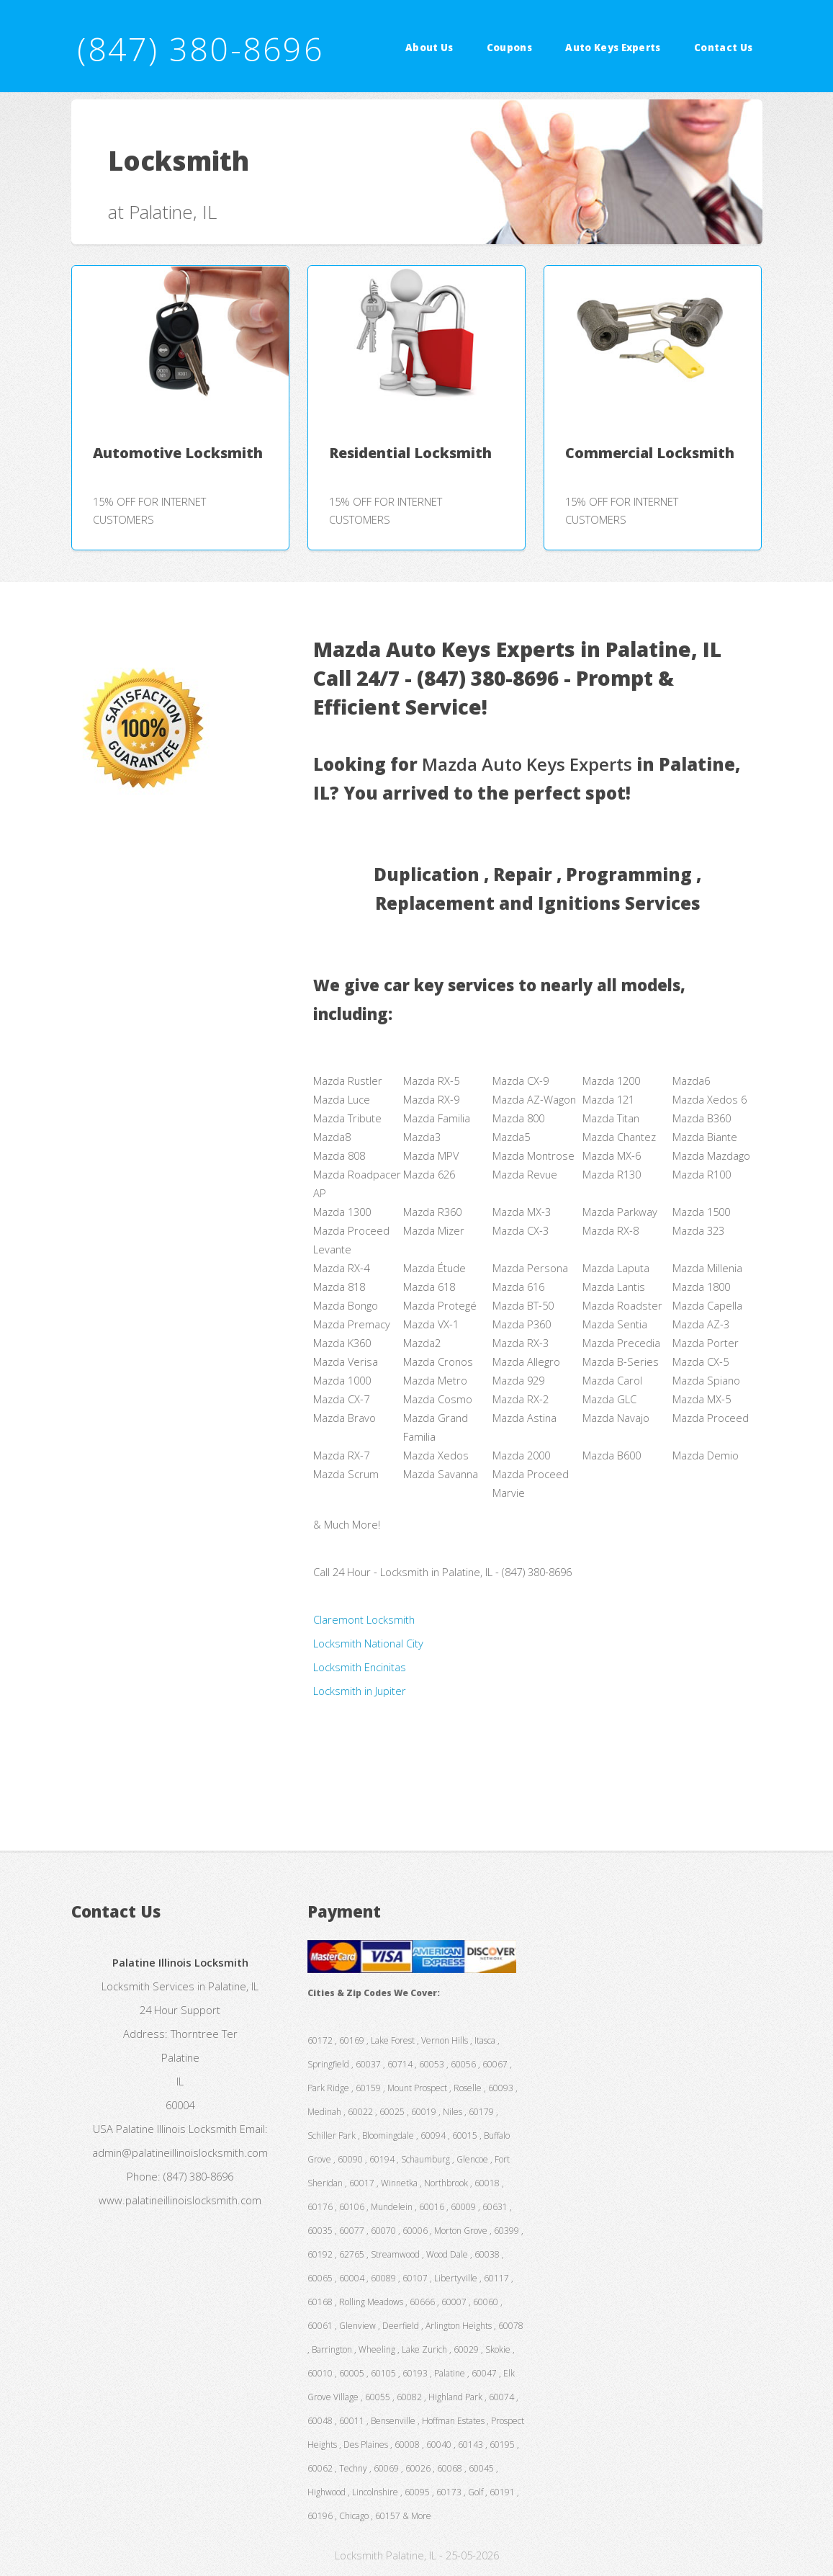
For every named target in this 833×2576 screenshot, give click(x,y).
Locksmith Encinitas (359, 1667)
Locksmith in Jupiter (359, 1690)
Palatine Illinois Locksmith (176, 2128)
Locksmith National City (368, 1643)
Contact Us (723, 47)
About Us (429, 47)
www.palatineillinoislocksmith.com (180, 2200)
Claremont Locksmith (364, 1619)
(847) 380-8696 (200, 49)
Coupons (509, 47)
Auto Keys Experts (613, 47)
